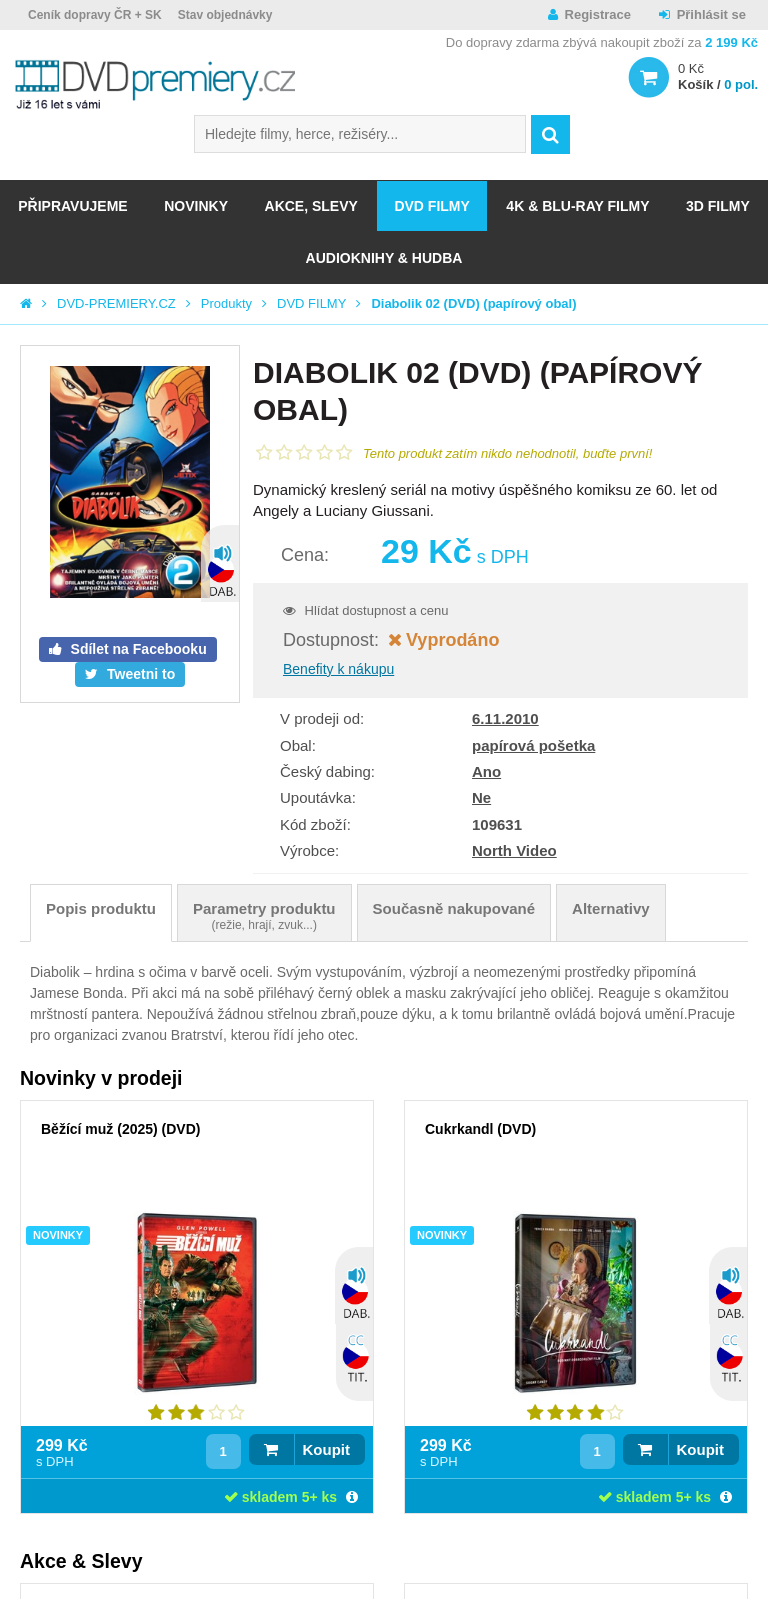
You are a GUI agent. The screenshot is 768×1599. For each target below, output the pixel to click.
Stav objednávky (225, 15)
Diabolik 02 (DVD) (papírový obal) (473, 303)
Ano (486, 771)
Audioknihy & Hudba (384, 258)
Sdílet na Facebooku (137, 649)
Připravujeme (72, 206)
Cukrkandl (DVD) (480, 1129)
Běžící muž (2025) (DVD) (120, 1129)
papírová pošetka (533, 745)
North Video (514, 850)
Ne (481, 797)
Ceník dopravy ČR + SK (95, 15)
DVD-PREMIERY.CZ (116, 303)
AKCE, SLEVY (311, 206)
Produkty (226, 303)
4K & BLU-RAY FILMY (577, 206)
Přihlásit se (711, 14)
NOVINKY (196, 206)
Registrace (598, 14)
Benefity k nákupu (338, 669)
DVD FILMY (431, 206)
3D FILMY (718, 206)
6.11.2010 (505, 718)
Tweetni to (139, 674)
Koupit (326, 1449)
